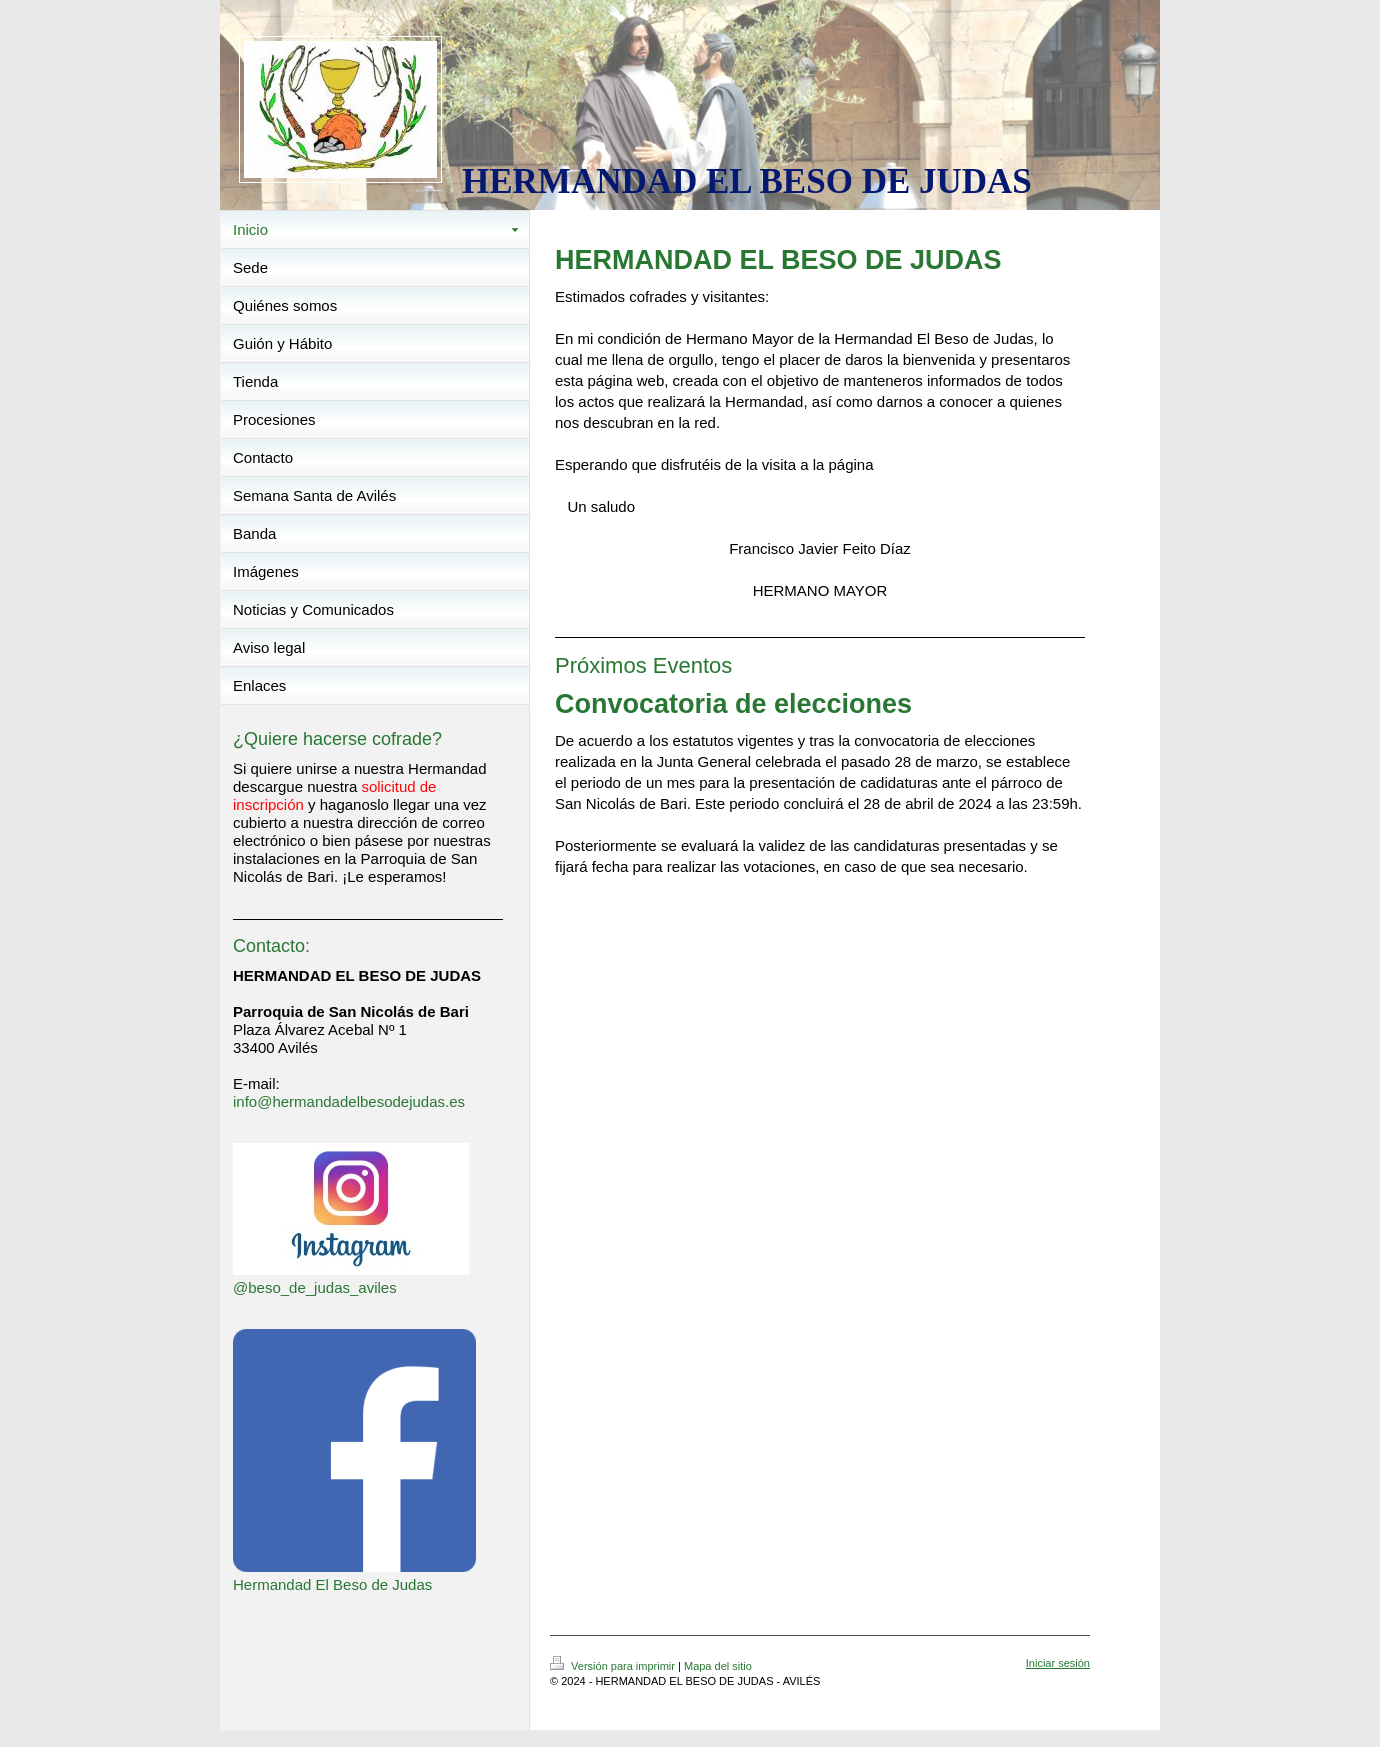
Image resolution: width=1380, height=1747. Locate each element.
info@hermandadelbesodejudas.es (349, 1101)
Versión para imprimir (614, 1666)
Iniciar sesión (1058, 1663)
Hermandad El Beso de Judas (332, 1584)
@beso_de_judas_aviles (315, 1287)
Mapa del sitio (718, 1666)
